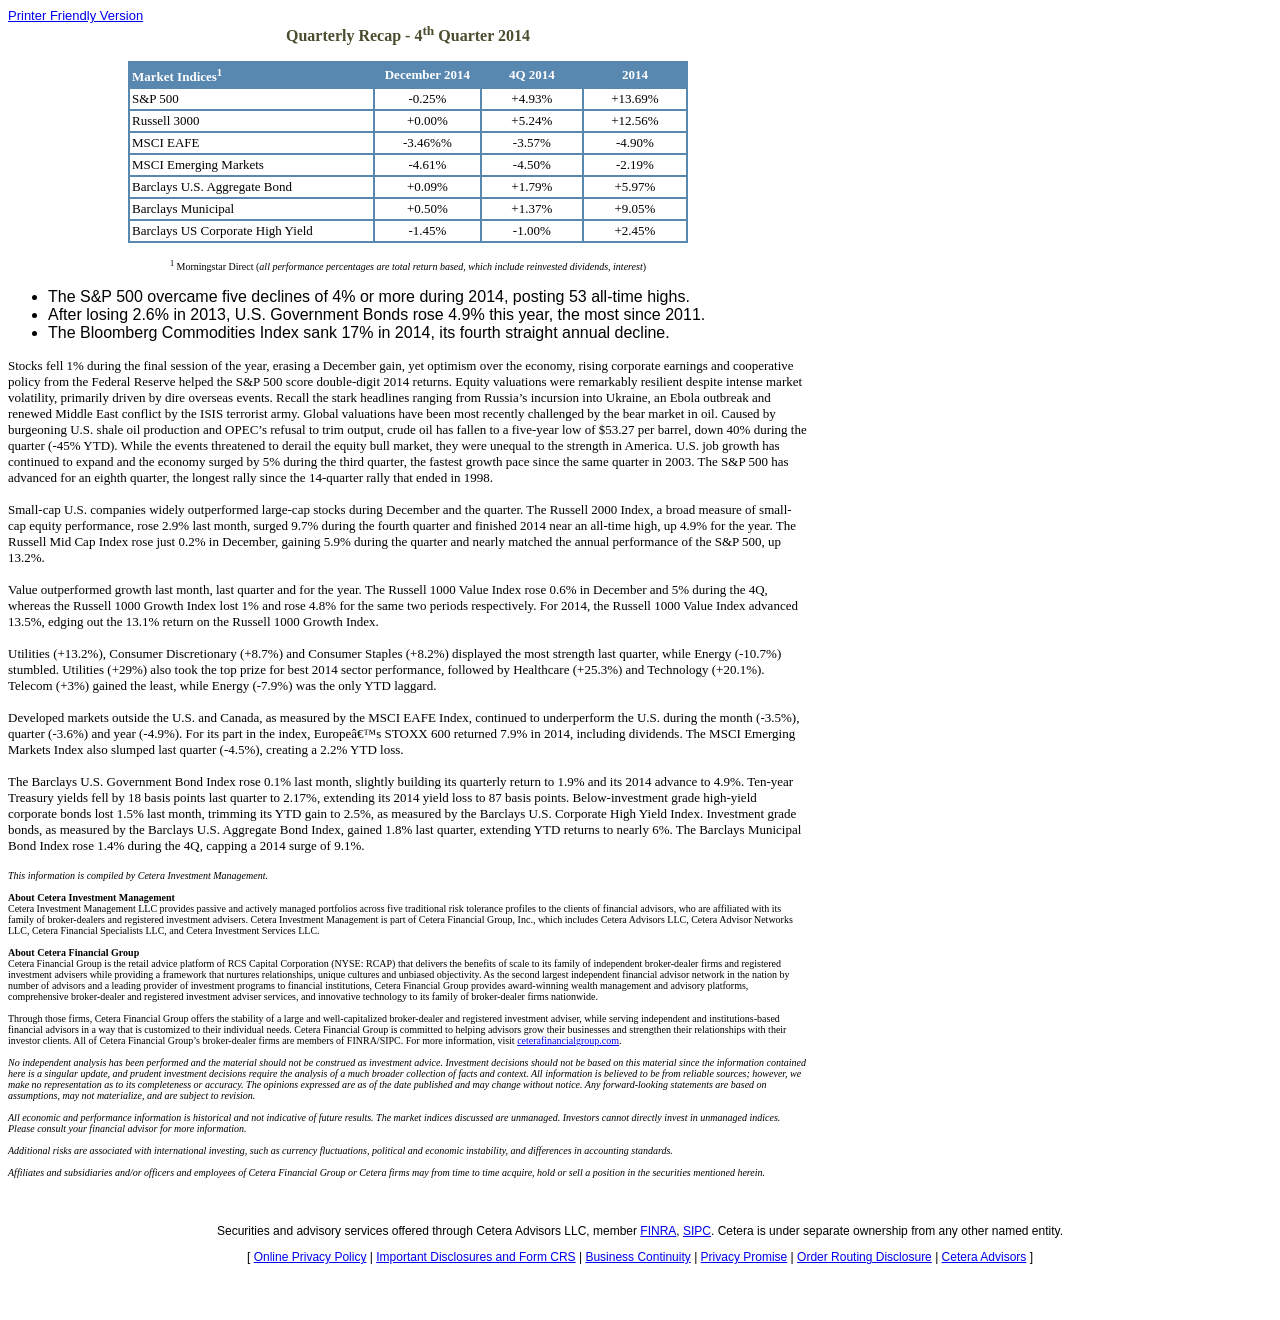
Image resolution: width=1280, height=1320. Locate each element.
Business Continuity (637, 1257)
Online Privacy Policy (310, 1257)
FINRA (658, 1231)
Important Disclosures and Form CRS (475, 1257)
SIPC (697, 1231)
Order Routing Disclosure (864, 1257)
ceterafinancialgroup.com (568, 1040)
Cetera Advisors (984, 1257)
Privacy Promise (744, 1257)
